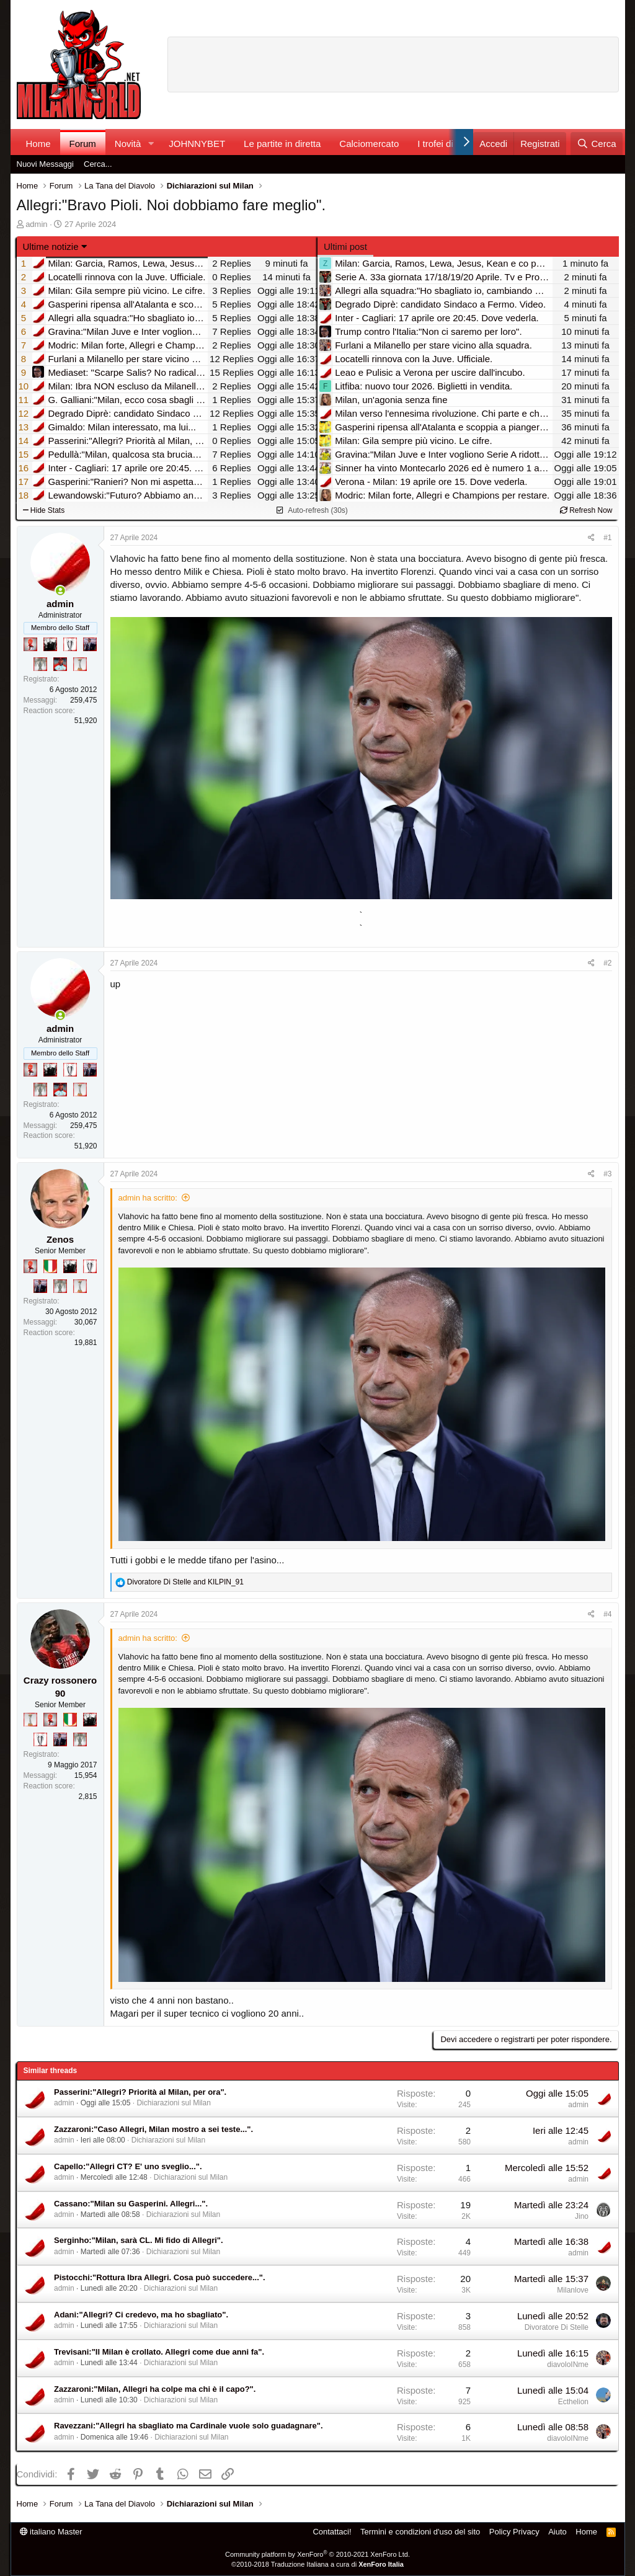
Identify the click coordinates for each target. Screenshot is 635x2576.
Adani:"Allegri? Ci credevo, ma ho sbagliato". (141, 2314)
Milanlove (572, 2290)
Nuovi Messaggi (45, 164)
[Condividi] (591, 538)
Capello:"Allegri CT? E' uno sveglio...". (128, 2166)
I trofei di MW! (446, 143)
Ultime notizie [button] (51, 246)
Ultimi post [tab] (345, 246)
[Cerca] (596, 143)
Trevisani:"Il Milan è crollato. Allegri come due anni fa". (159, 2351)
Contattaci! (332, 2531)
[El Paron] (50, 644)
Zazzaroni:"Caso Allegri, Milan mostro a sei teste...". (153, 2129)
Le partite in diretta (282, 143)
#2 (607, 963)
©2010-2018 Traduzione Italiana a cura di (317, 2564)
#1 (607, 537)
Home (38, 143)
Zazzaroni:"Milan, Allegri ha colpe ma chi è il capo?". (154, 2389)
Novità (128, 143)
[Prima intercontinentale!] (80, 664)
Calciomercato (369, 143)
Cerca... (98, 164)
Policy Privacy (514, 2531)
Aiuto (557, 2531)
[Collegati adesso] (60, 590)
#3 (607, 1174)
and (185, 1582)
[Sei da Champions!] (70, 644)
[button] (150, 143)
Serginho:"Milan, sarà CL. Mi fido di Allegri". (138, 2240)
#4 (607, 1614)
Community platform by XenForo (317, 2554)
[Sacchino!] (60, 664)
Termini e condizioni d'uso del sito (420, 2531)
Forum (82, 143)
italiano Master (51, 2531)
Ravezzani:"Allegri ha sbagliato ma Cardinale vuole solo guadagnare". (188, 2425)
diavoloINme (567, 2364)
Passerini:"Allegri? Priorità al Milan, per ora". (140, 2092)
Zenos (60, 1239)
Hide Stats (44, 510)
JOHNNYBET (197, 143)
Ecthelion (573, 2401)
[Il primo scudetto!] (50, 1266)
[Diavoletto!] (30, 644)
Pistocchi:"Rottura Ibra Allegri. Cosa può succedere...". (159, 2277)
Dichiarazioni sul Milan (173, 2103)
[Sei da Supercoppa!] (40, 664)
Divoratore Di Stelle (556, 2327)
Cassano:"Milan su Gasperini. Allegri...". (131, 2203)
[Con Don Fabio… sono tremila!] (90, 644)
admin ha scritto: (147, 1197)
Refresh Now (586, 510)
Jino (581, 2216)
